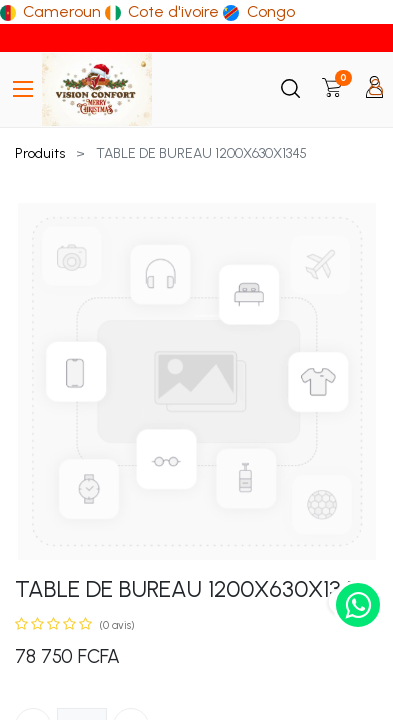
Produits (40, 153)
